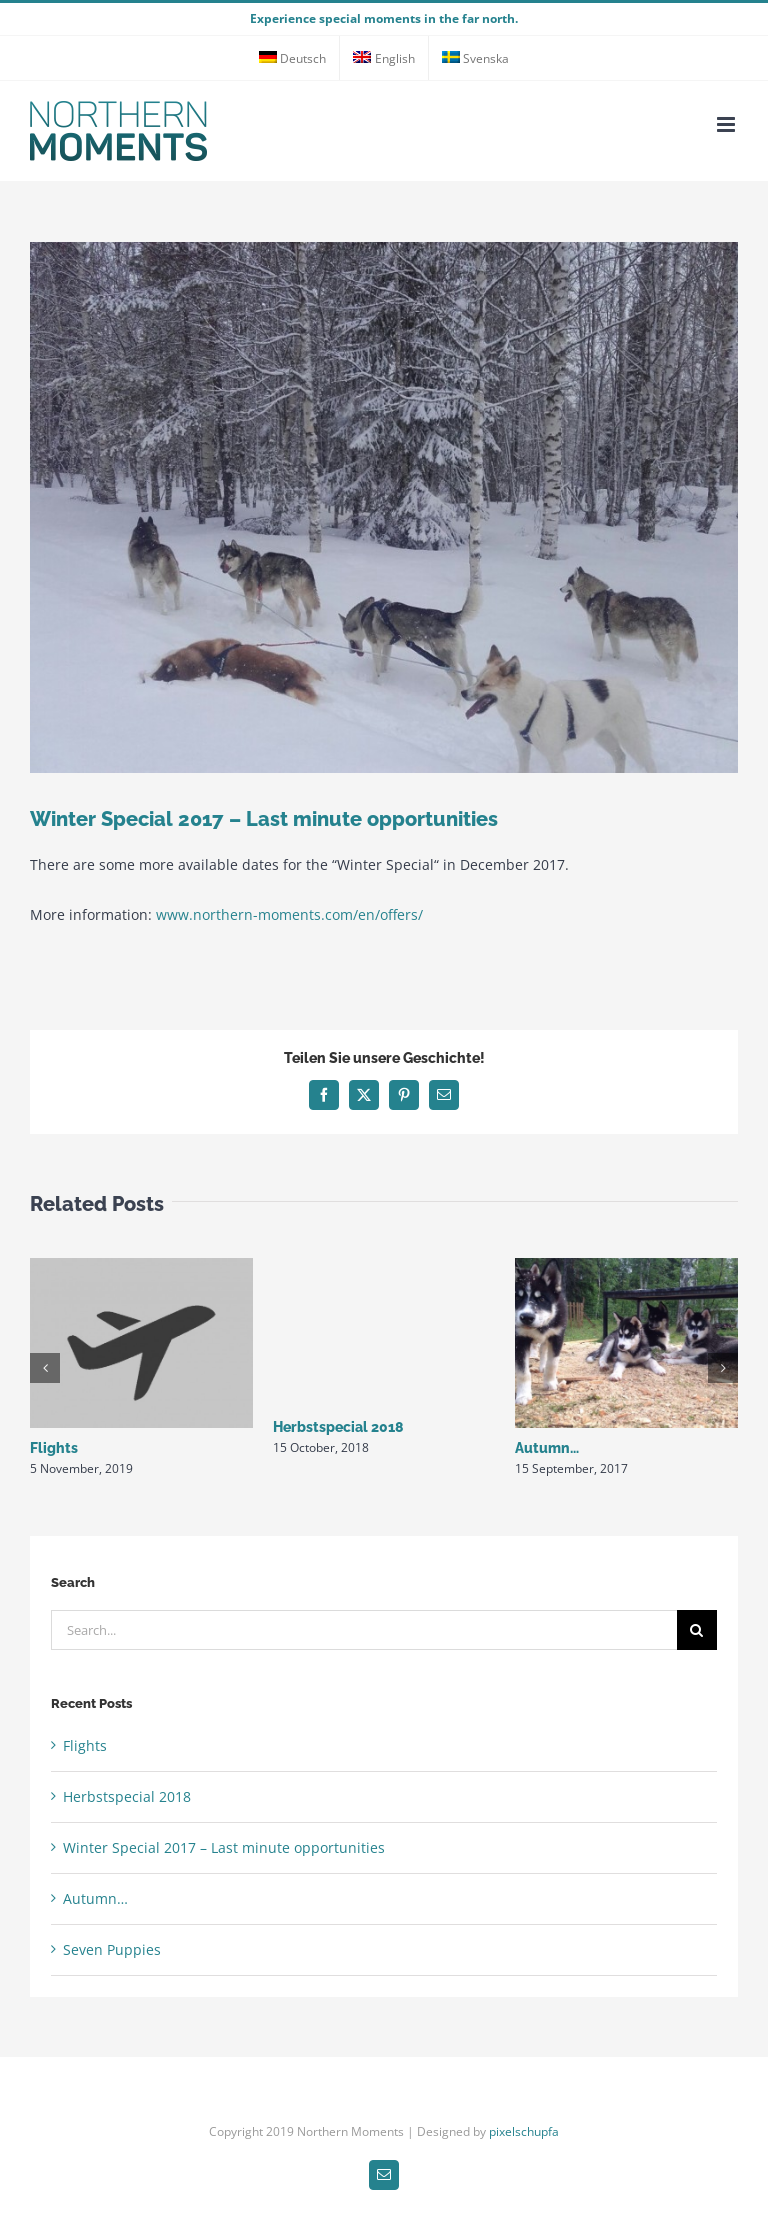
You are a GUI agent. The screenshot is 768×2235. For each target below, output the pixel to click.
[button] (45, 1368)
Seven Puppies (112, 1949)
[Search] (697, 1630)
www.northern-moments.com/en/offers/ (289, 914)
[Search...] (364, 1630)
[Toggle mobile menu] (727, 124)
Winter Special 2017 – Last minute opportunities (224, 1847)
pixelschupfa (524, 2131)
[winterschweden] (384, 507)
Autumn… (547, 1448)
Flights (54, 1448)
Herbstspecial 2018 (338, 1427)
